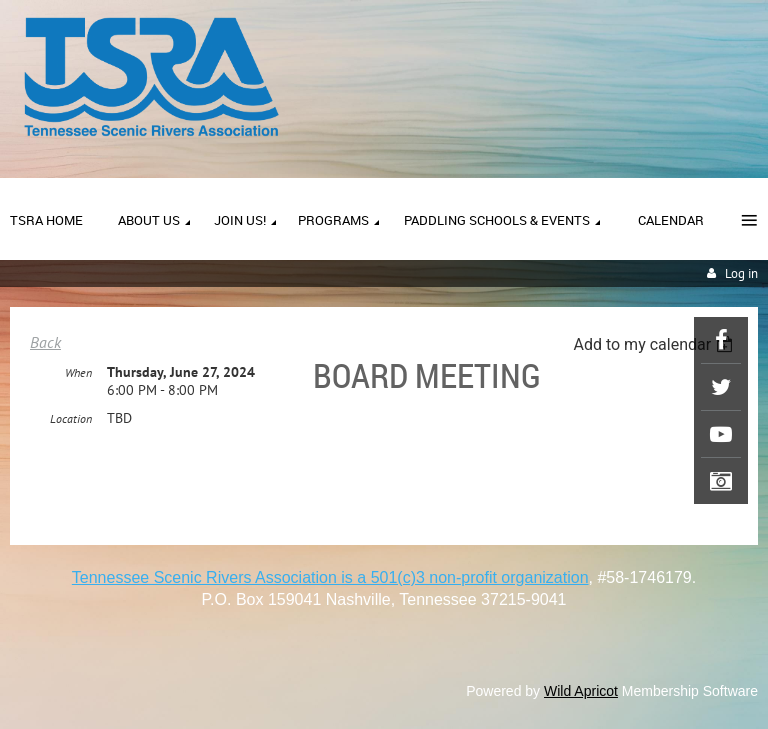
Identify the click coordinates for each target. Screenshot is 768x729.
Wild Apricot (581, 691)
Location (71, 418)
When (78, 372)
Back (45, 342)
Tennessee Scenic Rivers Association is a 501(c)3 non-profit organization (330, 577)
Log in (741, 273)
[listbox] (655, 344)
